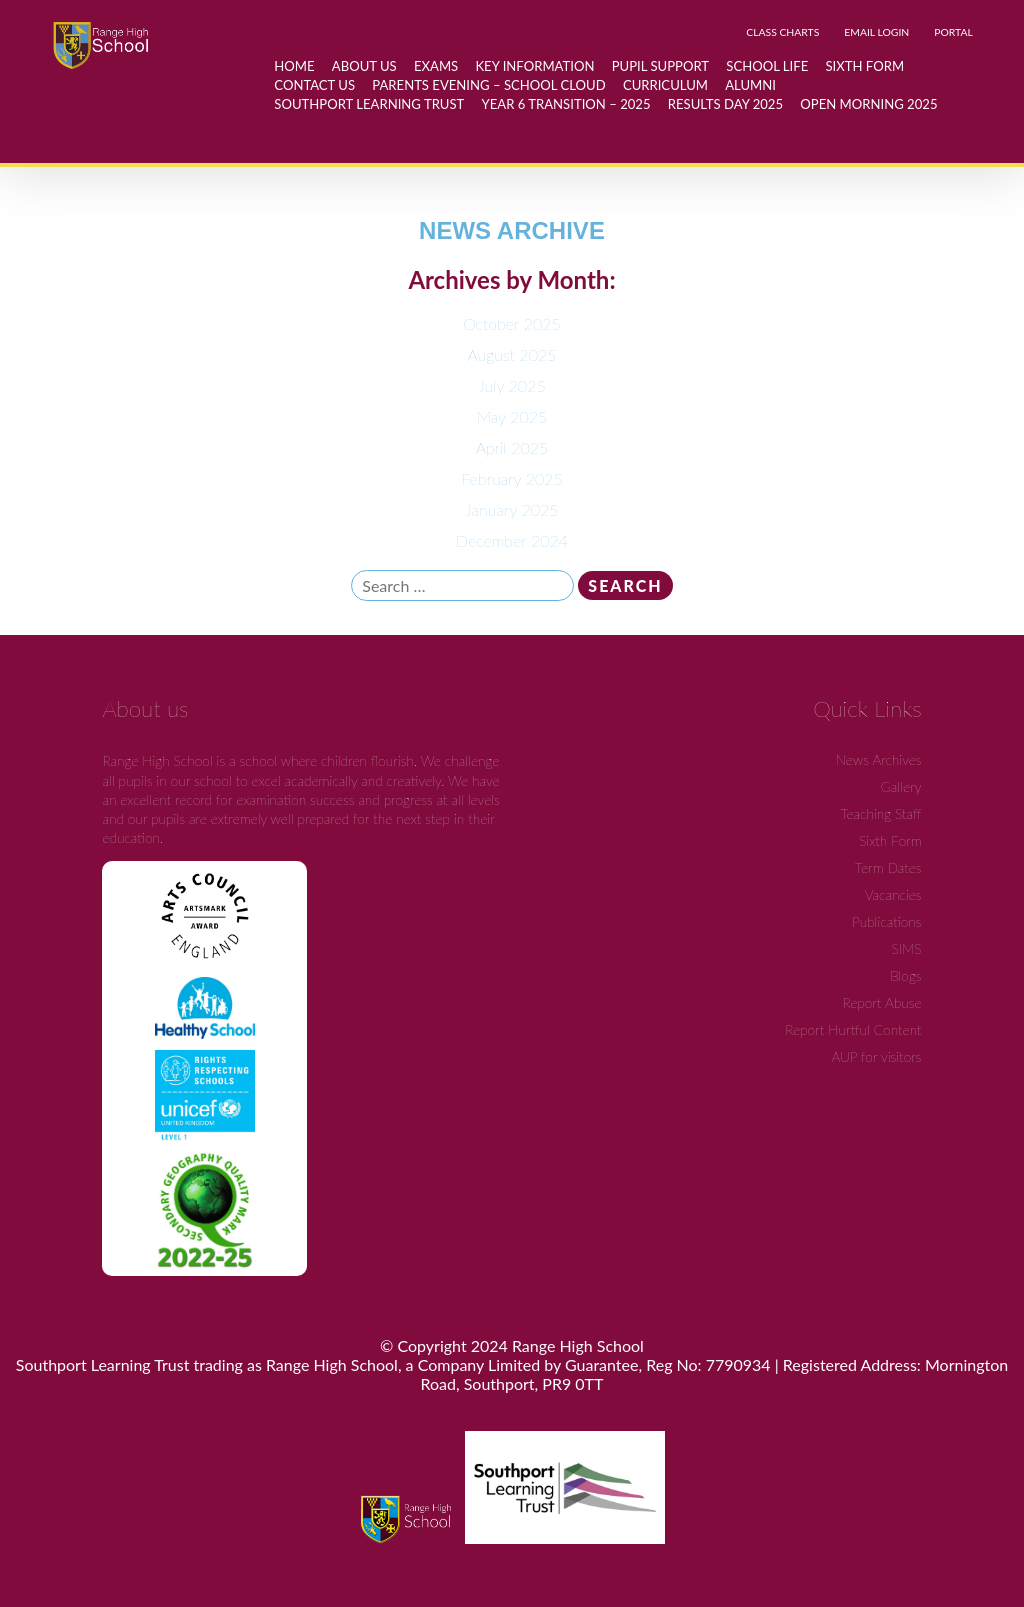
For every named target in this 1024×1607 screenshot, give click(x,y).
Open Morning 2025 (868, 104)
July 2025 (511, 385)
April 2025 (512, 447)
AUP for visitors (876, 1056)
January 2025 (511, 509)
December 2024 (512, 540)
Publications (886, 921)
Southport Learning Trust (369, 104)
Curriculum (665, 85)
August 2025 (512, 354)
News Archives (879, 759)
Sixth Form (890, 840)
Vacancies (893, 894)
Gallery (901, 786)
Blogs (905, 975)
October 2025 (512, 323)
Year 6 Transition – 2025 (566, 104)
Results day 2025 (725, 104)
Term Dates (888, 867)
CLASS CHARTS (782, 32)
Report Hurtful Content (853, 1029)
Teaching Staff (880, 813)
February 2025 (512, 478)
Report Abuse (882, 1002)
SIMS (906, 948)
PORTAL (953, 32)
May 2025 (512, 416)
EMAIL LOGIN (876, 32)
